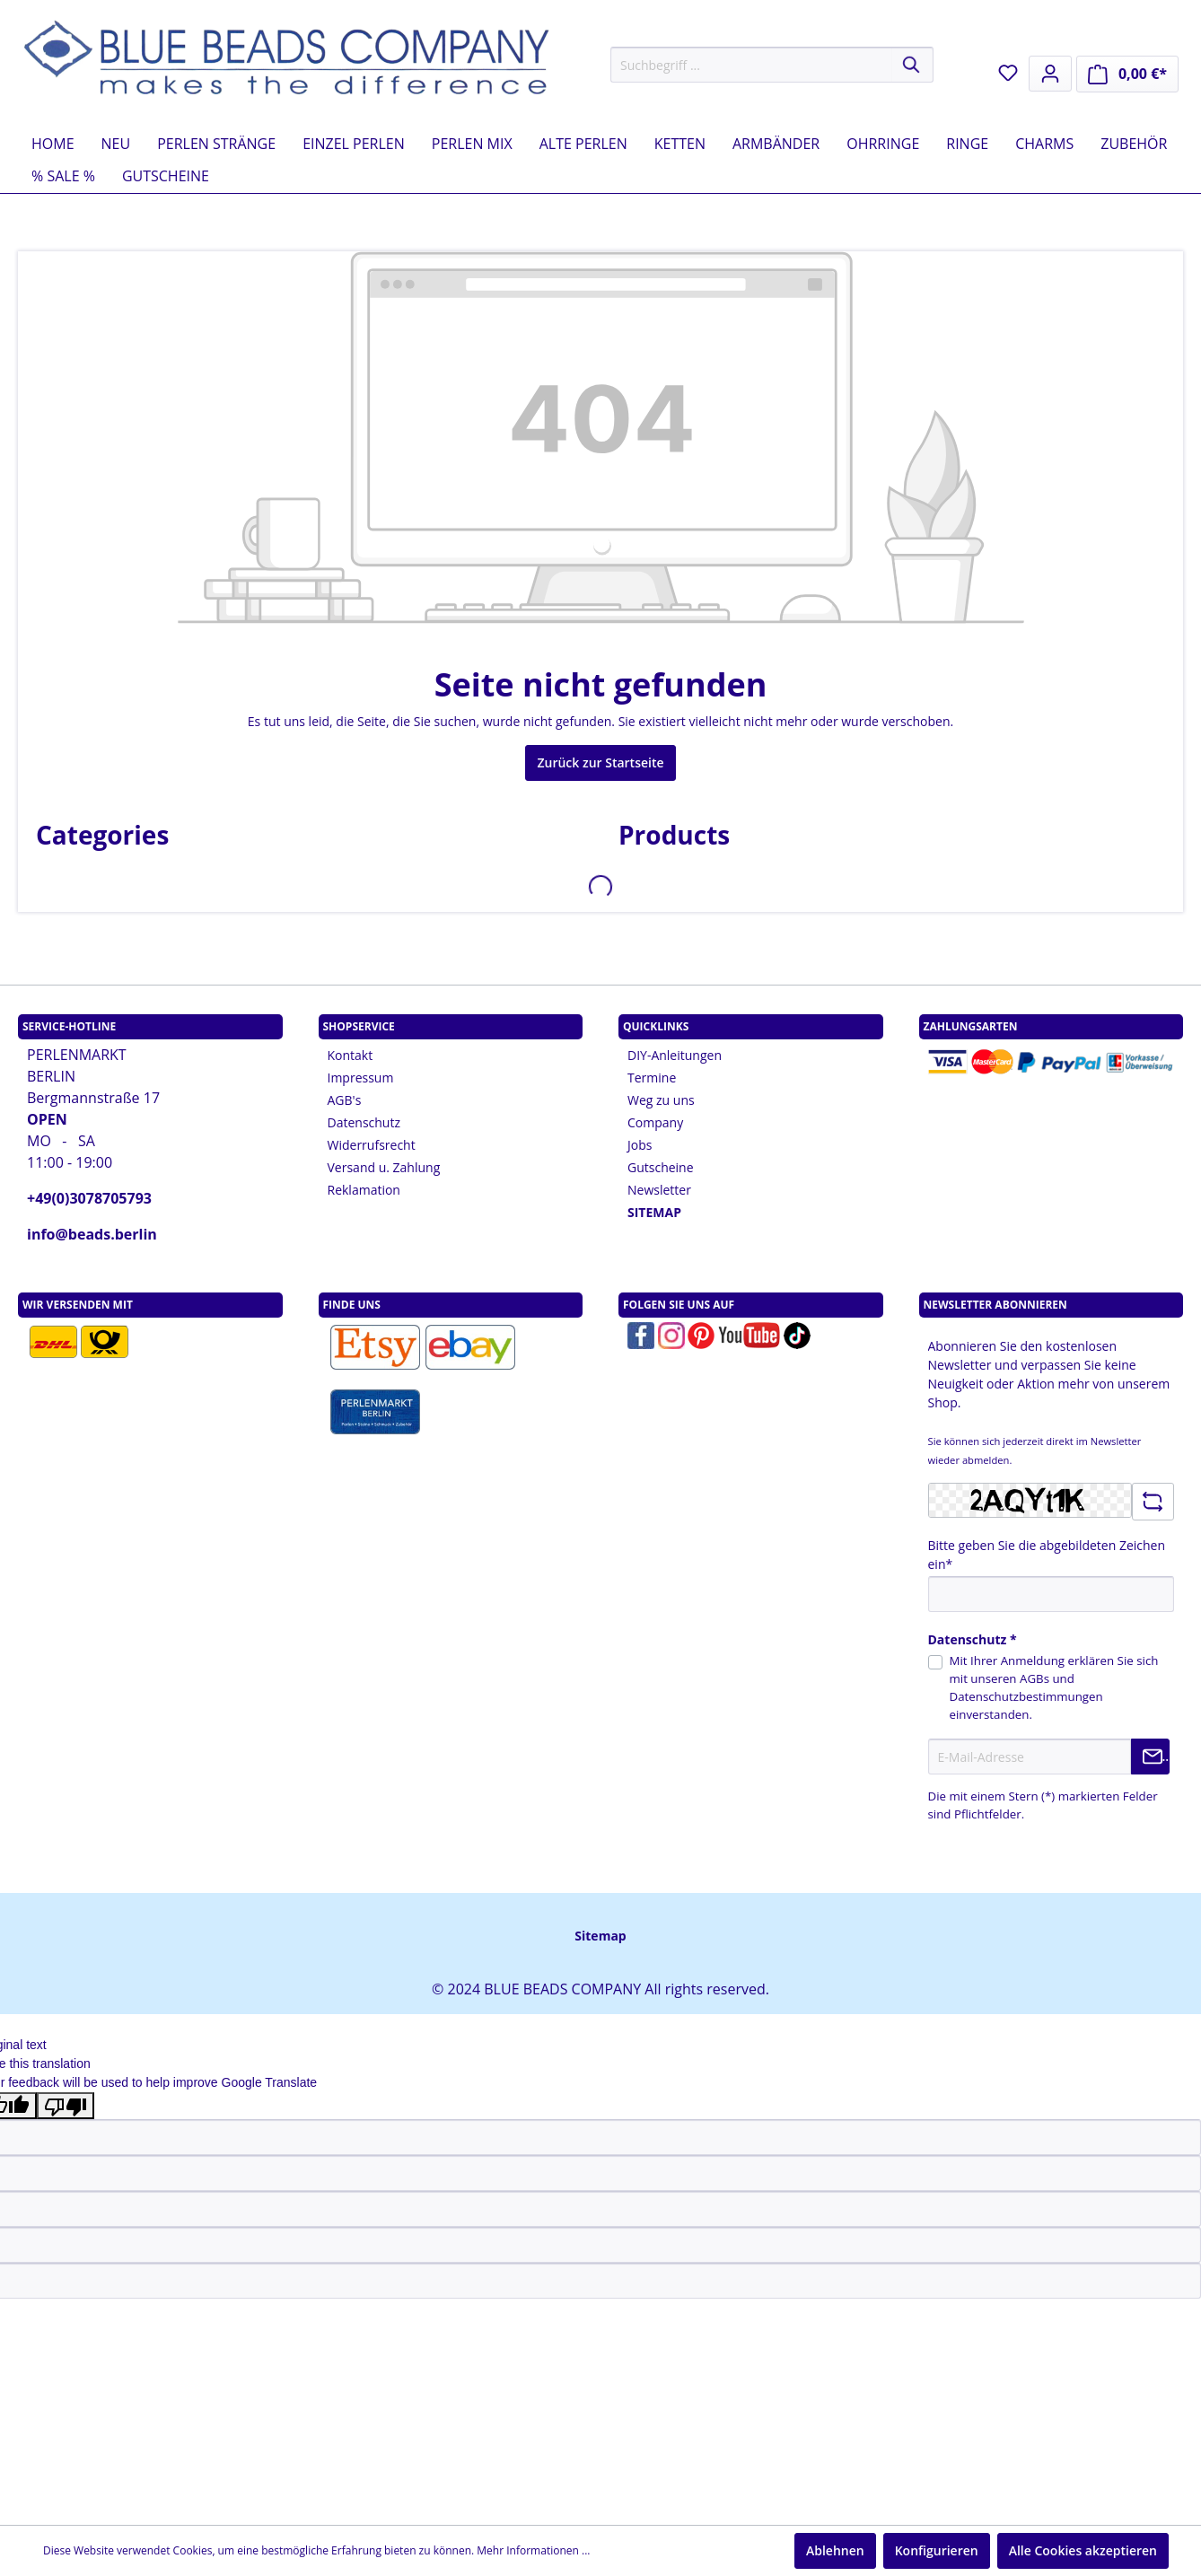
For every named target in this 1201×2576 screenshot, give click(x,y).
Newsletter (659, 1189)
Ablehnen (835, 2550)
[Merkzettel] (1008, 73)
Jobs (639, 1144)
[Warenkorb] (1127, 74)
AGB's (345, 1099)
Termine (651, 1077)
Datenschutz (364, 1122)
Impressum (361, 1077)
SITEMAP (654, 1212)
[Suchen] (912, 65)
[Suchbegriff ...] (751, 65)
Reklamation (364, 1189)
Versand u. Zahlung (384, 1167)
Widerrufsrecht (372, 1144)
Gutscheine (660, 1167)
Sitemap (600, 1935)
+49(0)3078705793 (89, 1198)
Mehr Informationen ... (533, 2550)
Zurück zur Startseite (600, 762)
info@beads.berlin (92, 1234)
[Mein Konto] (1050, 74)
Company (655, 1122)
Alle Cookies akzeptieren (1083, 2550)
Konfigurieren (936, 2550)
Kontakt (350, 1055)
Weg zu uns (661, 1099)
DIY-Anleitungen (674, 1055)
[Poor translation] (65, 2105)
